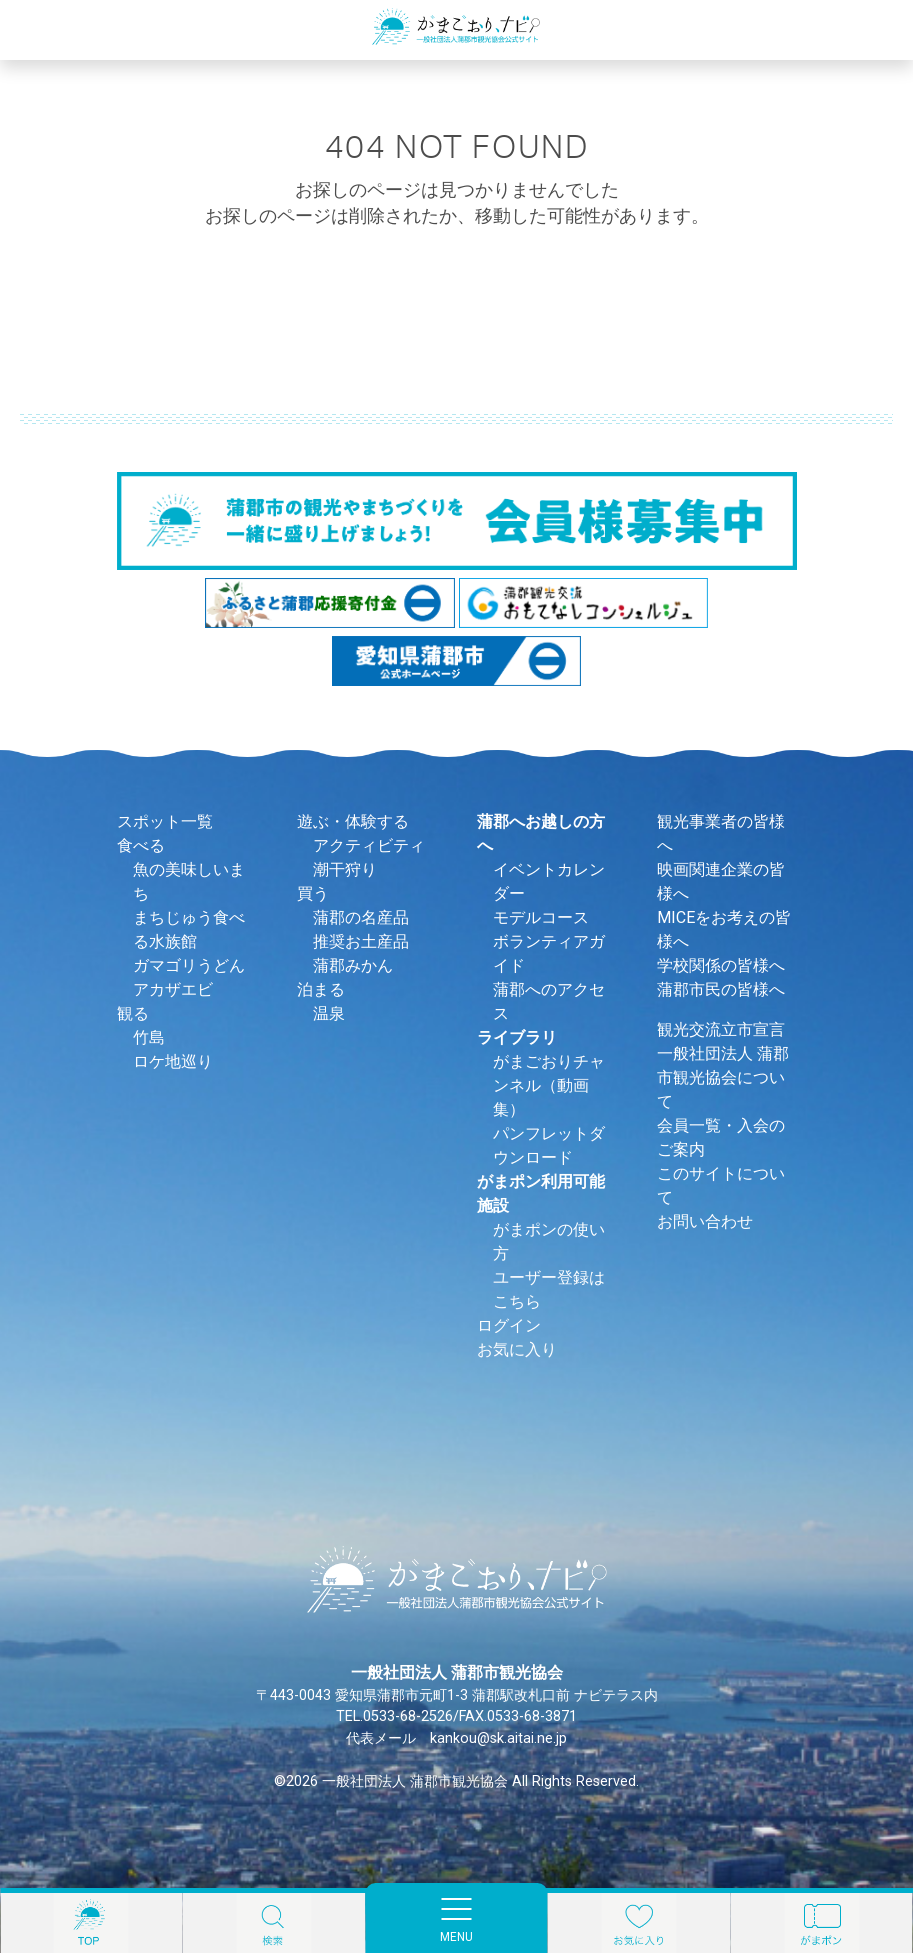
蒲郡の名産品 (361, 917)
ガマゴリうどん (189, 965)
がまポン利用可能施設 (541, 1193)
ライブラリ (517, 1037)
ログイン (509, 1325)
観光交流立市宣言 (721, 1029)
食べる (141, 845)
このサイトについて (721, 1185)
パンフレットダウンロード (549, 1145)
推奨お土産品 (361, 941)
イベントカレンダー (549, 881)
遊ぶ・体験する (353, 821)
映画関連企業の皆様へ (721, 881)
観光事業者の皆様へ (721, 833)
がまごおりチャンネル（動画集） (549, 1085)
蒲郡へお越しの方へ (541, 833)
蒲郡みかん (353, 965)
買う (313, 893)
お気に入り (517, 1349)
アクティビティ (369, 845)
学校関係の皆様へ (721, 965)
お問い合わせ (705, 1221)
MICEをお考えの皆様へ (724, 929)
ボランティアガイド (549, 953)
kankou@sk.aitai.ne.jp (498, 1738)
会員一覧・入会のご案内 (721, 1137)
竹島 (149, 1037)
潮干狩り (345, 869)
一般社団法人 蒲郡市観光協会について (723, 1077)
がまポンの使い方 (549, 1241)
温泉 (329, 1013)
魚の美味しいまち (189, 881)
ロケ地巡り (173, 1061)
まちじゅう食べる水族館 (189, 929)
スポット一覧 (165, 821)
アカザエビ (173, 989)
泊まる (321, 989)
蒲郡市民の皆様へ (721, 989)
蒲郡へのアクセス (549, 1001)
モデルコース (541, 917)
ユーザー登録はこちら (549, 1289)
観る (133, 1013)
